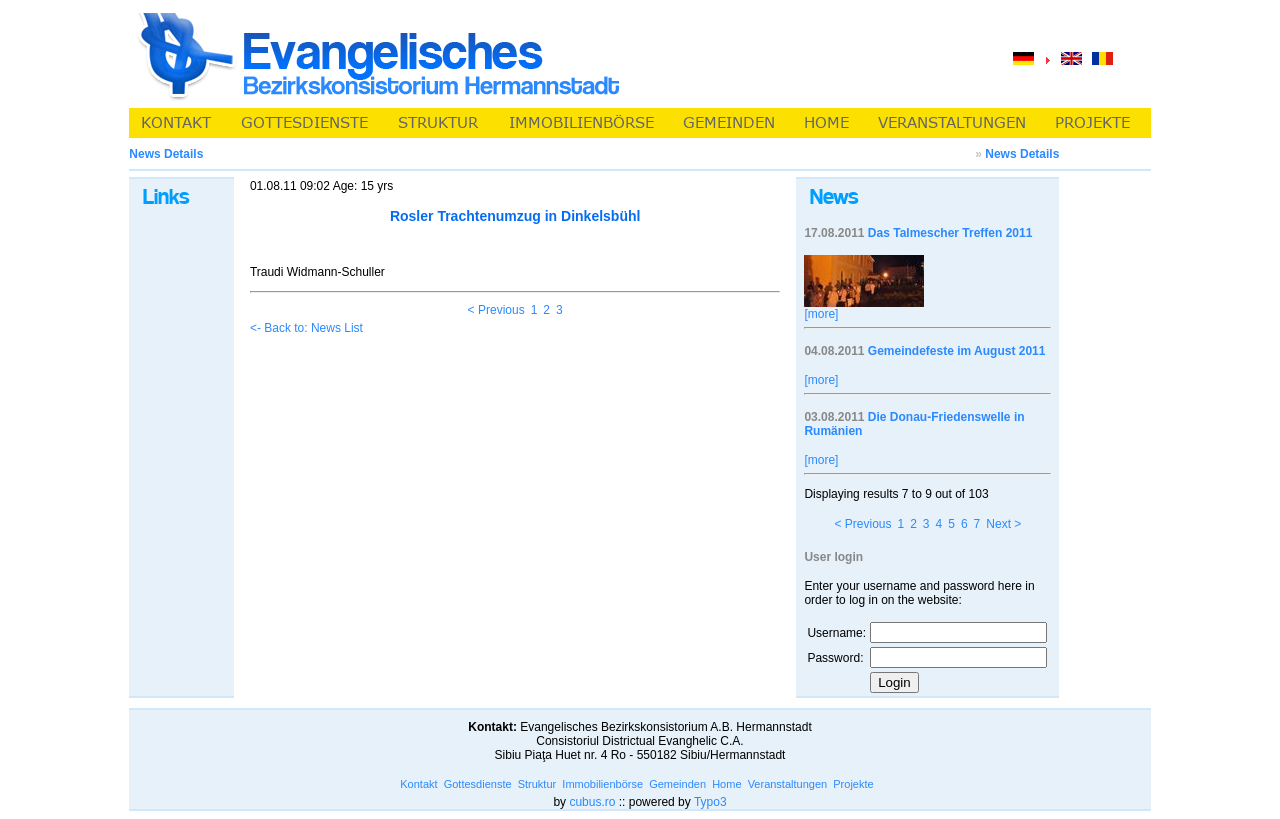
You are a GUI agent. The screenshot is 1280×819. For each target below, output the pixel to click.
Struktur (537, 784)
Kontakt (418, 784)
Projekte (853, 784)
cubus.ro (592, 802)
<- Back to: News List (306, 328)
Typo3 (710, 802)
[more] (821, 314)
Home (726, 784)
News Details (1022, 154)
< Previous (496, 310)
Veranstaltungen (788, 784)
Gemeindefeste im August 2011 (957, 351)
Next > (1003, 524)
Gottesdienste (478, 784)
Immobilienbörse (602, 784)
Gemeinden (677, 784)
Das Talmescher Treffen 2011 (950, 233)
